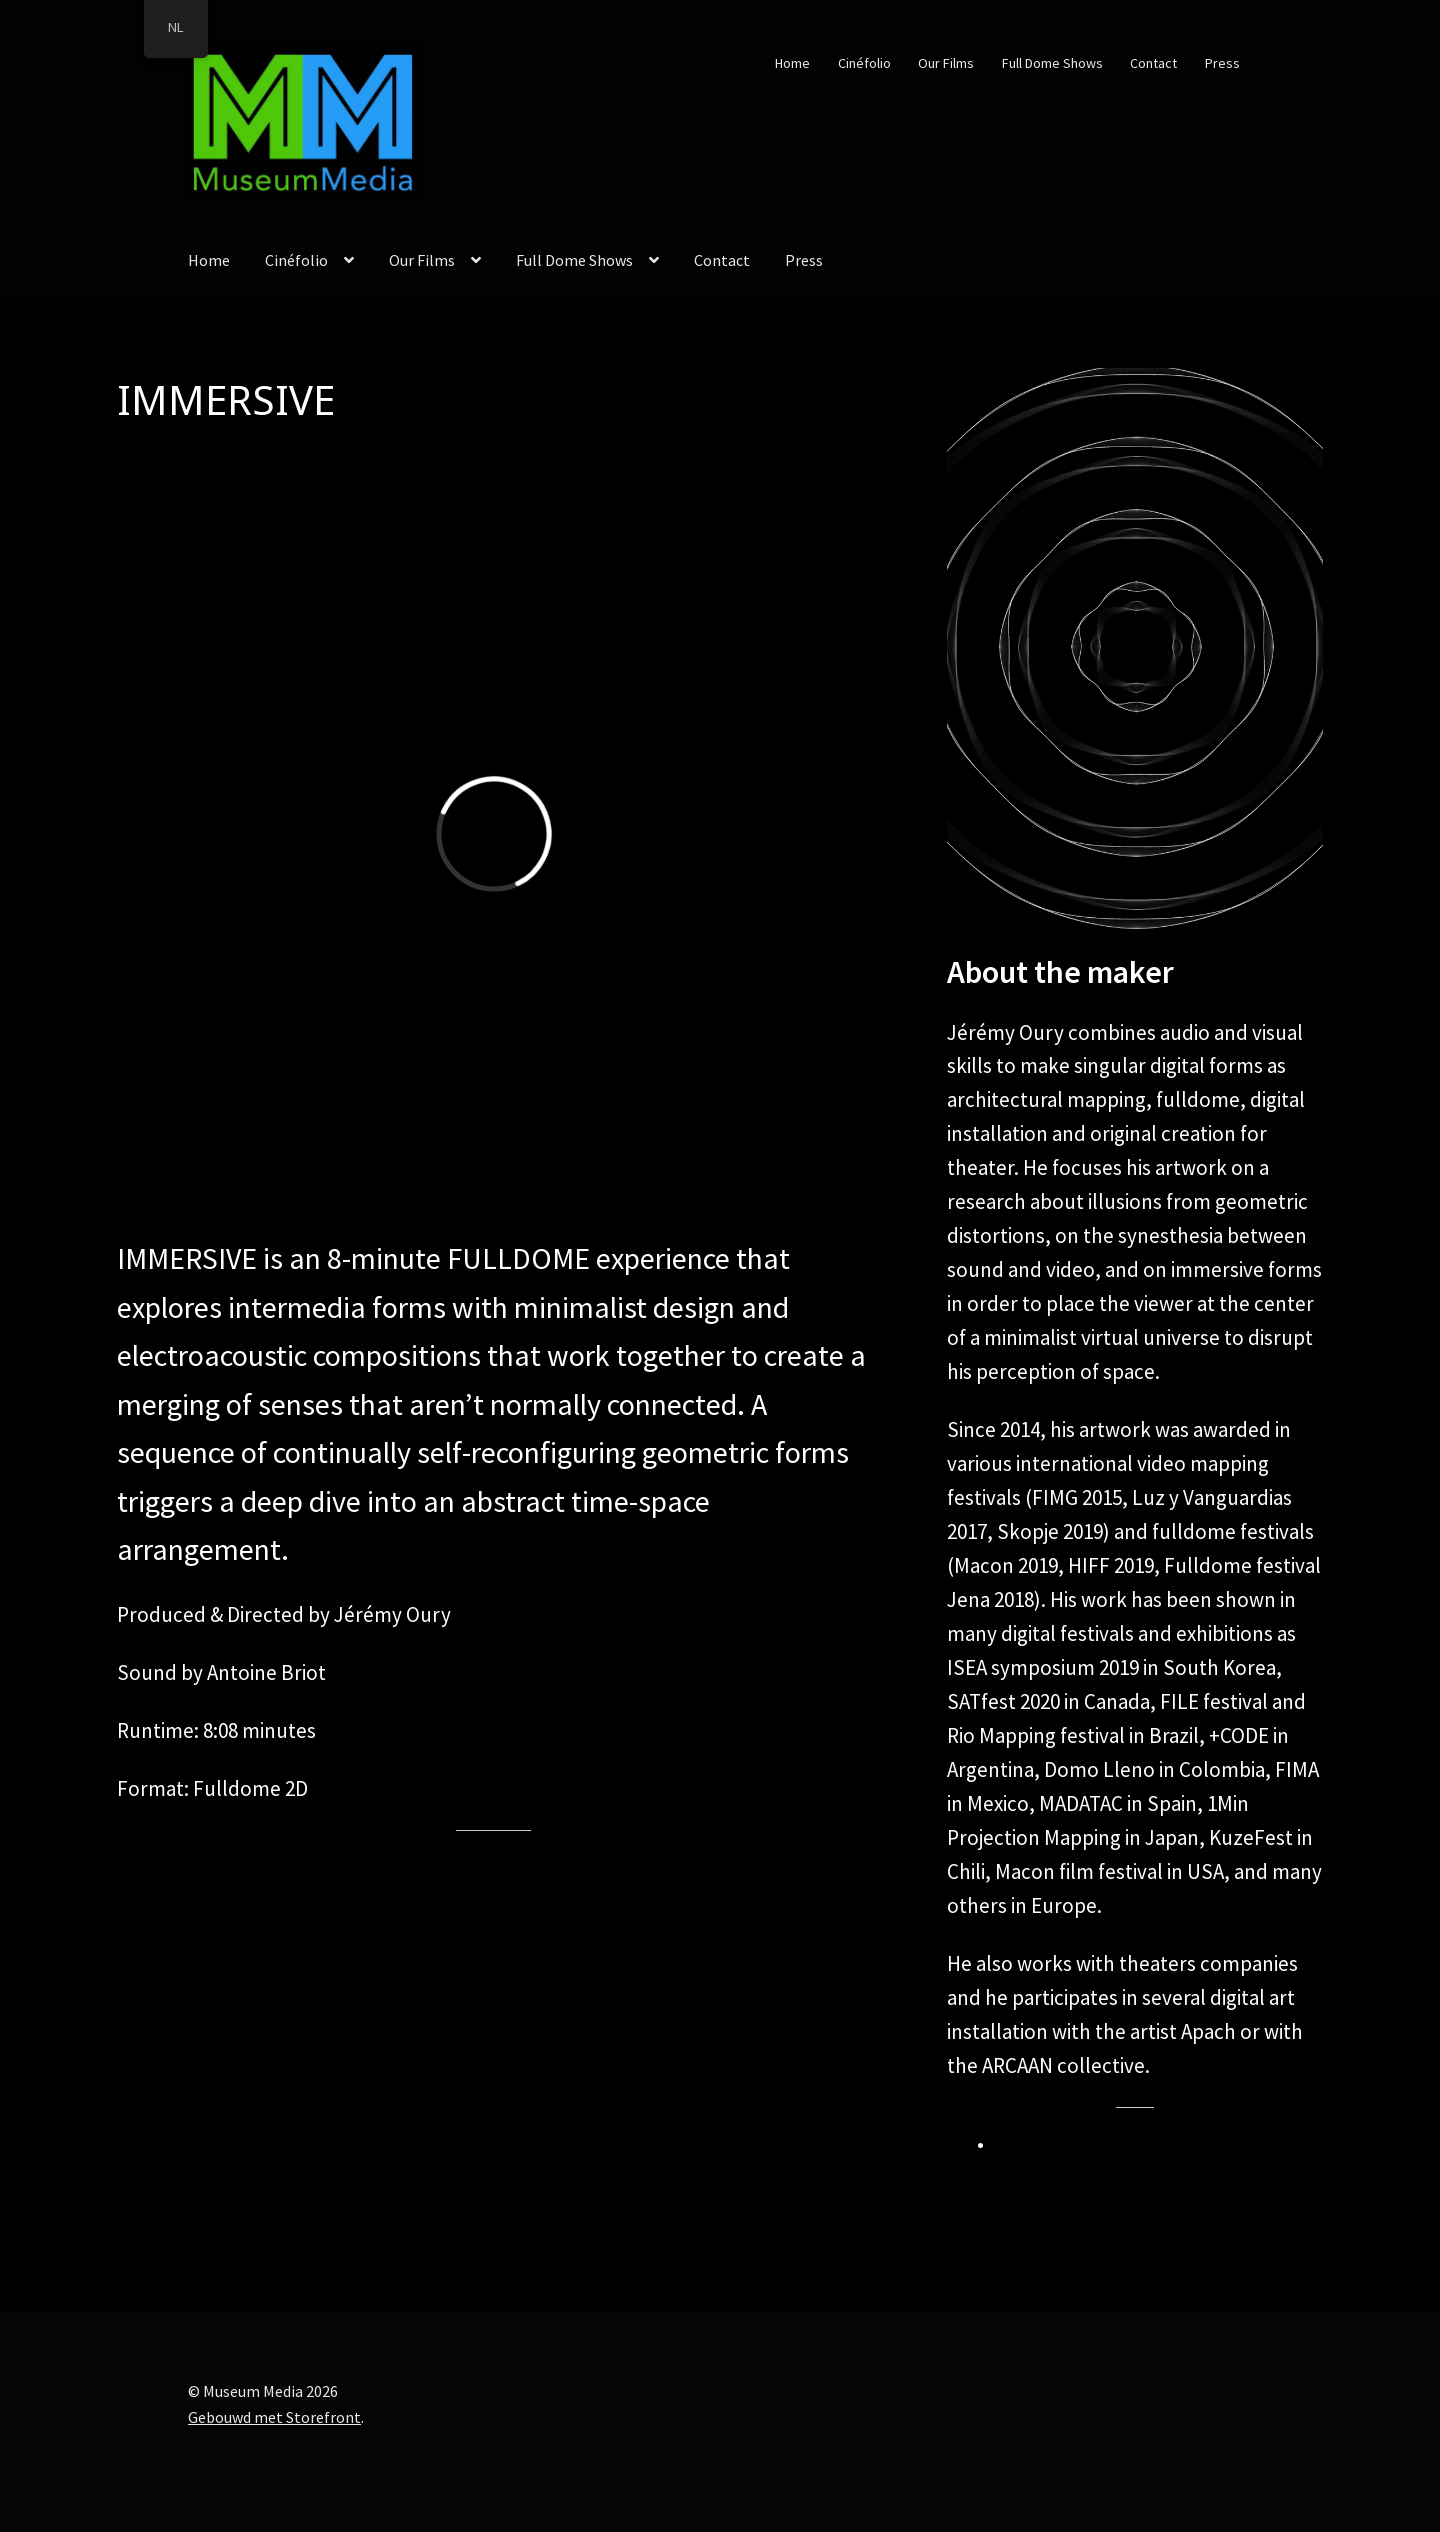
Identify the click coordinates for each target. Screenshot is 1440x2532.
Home (792, 63)
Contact (1153, 63)
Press (1222, 63)
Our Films (946, 63)
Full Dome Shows (1052, 63)
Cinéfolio (864, 63)
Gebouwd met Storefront (274, 2417)
